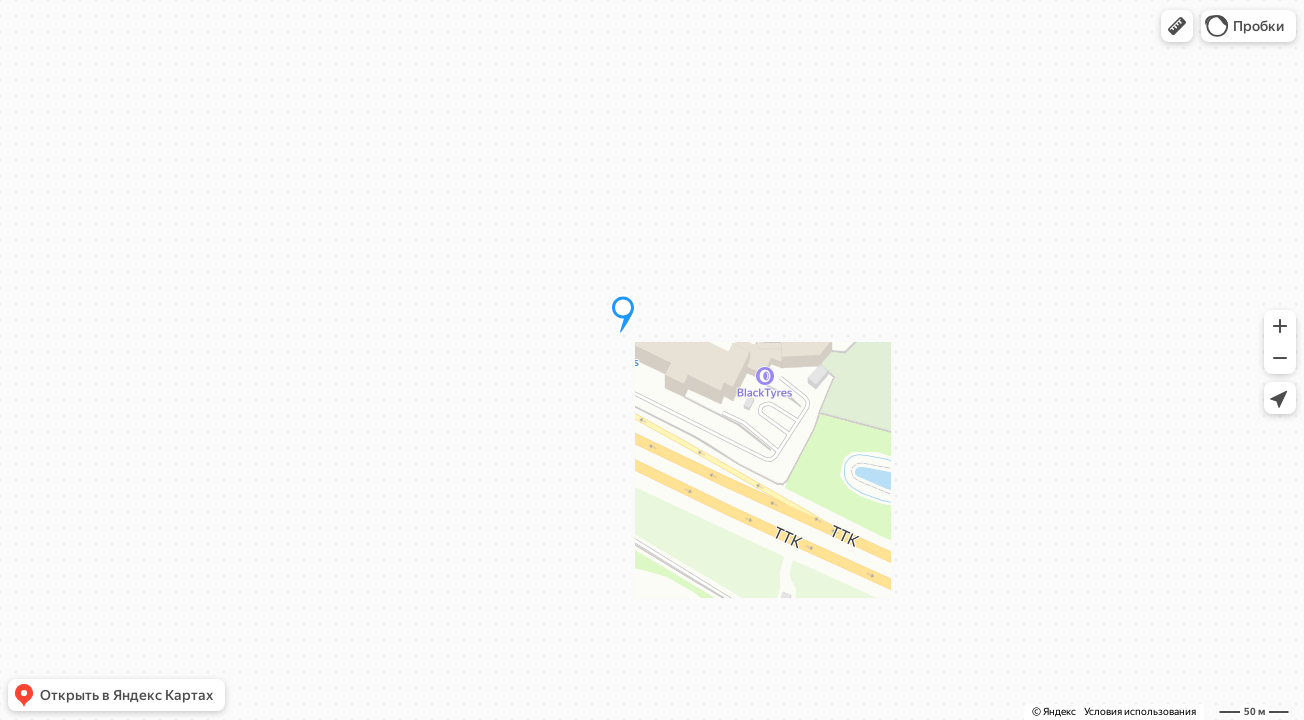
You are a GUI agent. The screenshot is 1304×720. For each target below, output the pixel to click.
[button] (1177, 26)
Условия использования (1140, 711)
